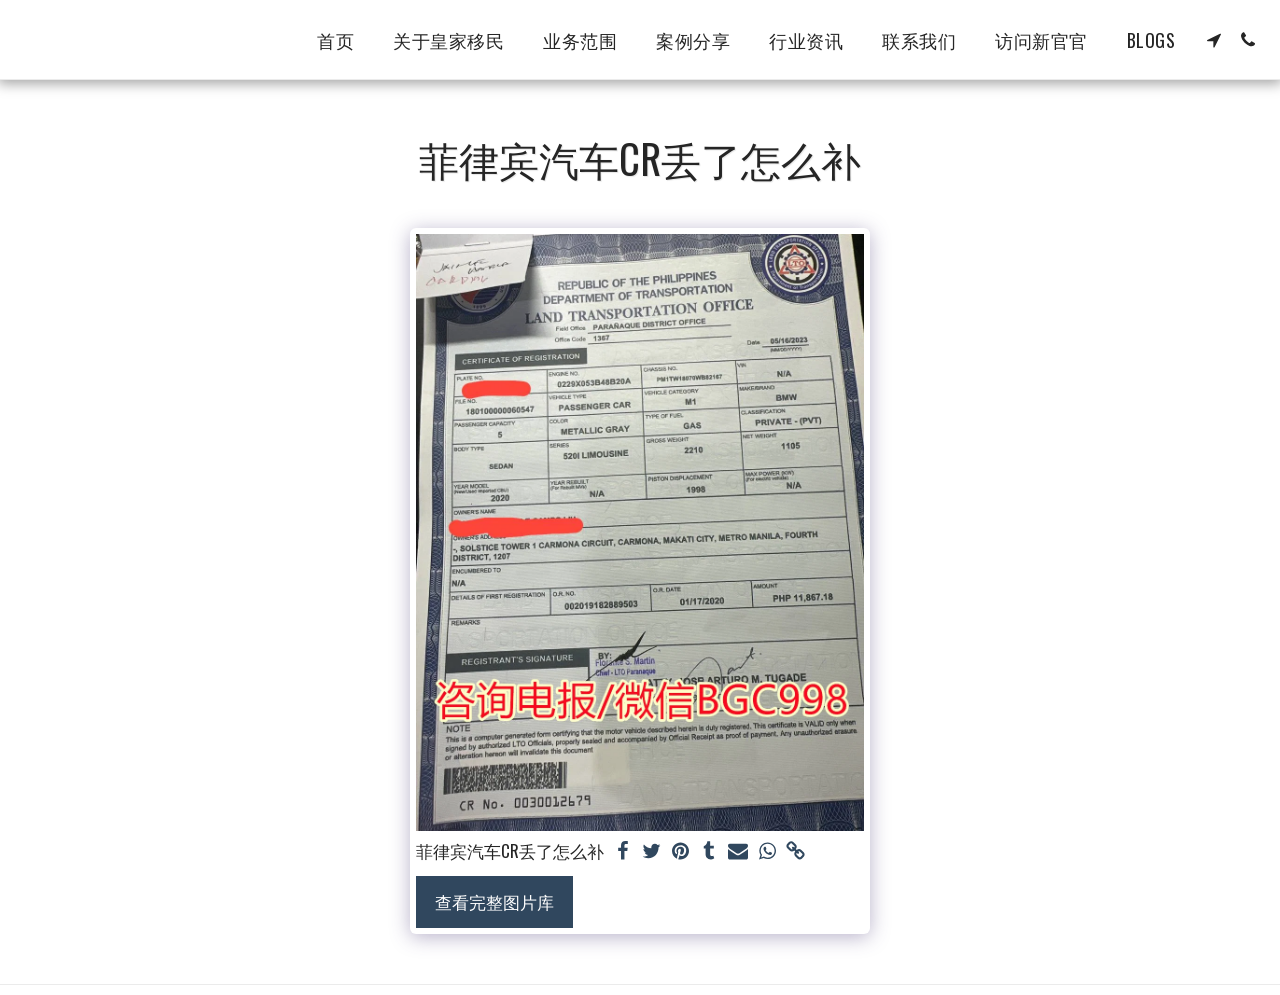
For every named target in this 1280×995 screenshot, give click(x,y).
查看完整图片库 (494, 901)
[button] (1214, 40)
